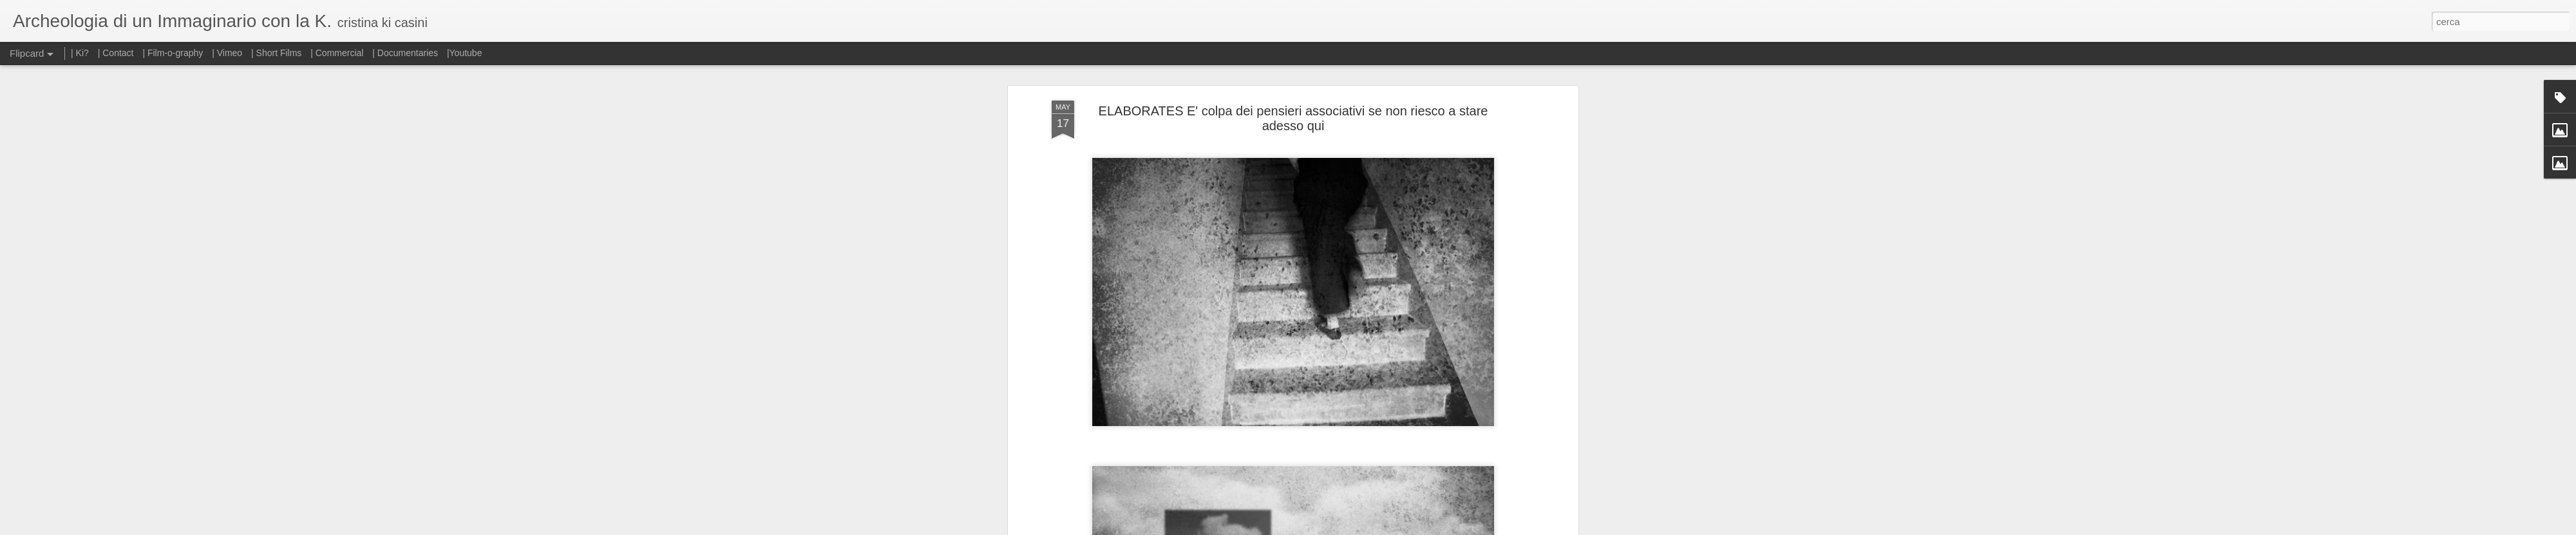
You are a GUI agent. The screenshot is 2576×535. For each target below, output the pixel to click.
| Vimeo (227, 53)
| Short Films (276, 53)
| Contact (116, 53)
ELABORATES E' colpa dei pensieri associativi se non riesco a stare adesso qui (1293, 118)
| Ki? (80, 53)
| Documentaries (405, 53)
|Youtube (464, 53)
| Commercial (336, 53)
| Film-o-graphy (173, 53)
